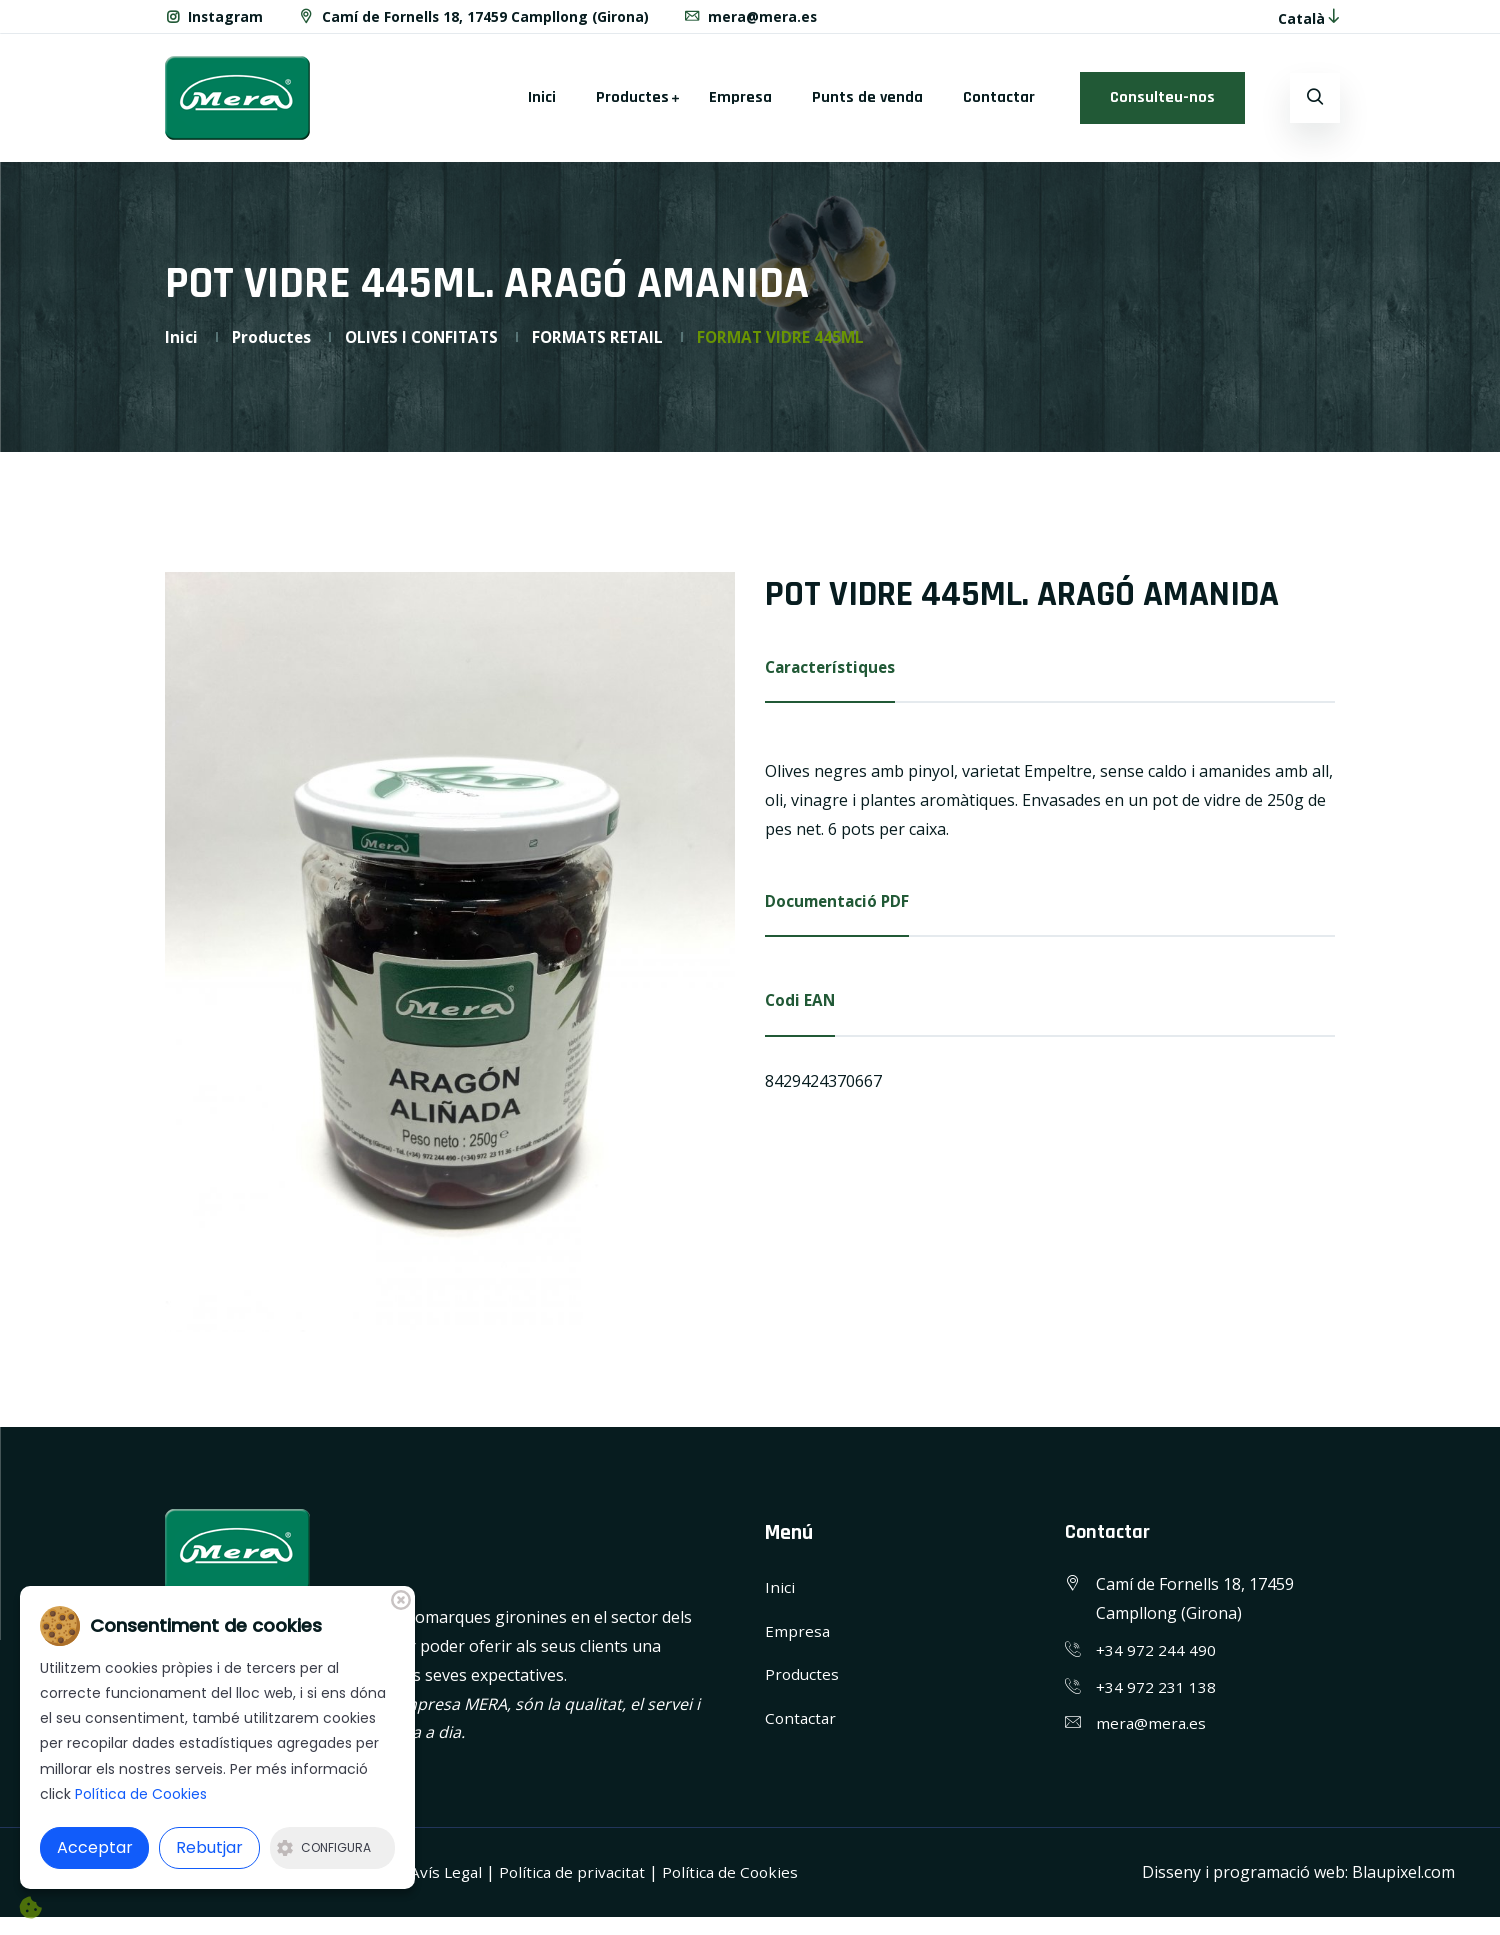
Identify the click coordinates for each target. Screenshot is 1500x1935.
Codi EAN (801, 1011)
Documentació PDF (839, 910)
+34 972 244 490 (1156, 1657)
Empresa (740, 104)
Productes (632, 104)
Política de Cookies (739, 1879)
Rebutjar (209, 1847)
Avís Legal (447, 1879)
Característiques (832, 675)
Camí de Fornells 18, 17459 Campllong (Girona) (475, 20)
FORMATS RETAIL (607, 344)
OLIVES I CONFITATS (426, 344)
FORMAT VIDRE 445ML (794, 344)
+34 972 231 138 (1156, 1693)
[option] (450, 959)
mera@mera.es (753, 20)
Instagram (214, 20)
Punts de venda (867, 104)
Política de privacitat (577, 1879)
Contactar (999, 104)
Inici (542, 104)
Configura (324, 1847)
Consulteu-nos (1162, 104)
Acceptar (95, 1847)
